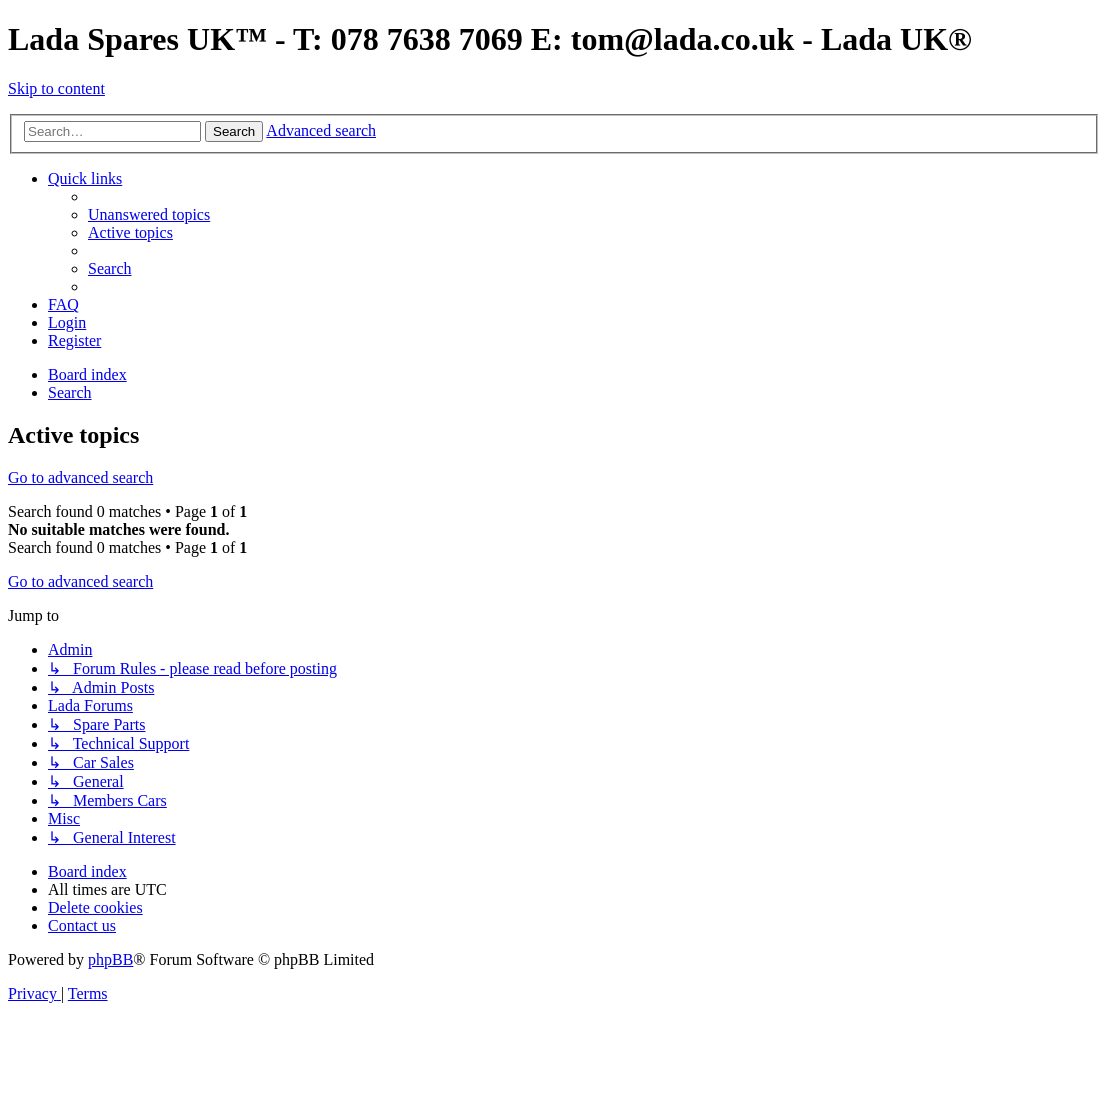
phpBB (110, 959)
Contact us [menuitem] (82, 925)
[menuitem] (149, 214)
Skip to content (56, 88)
